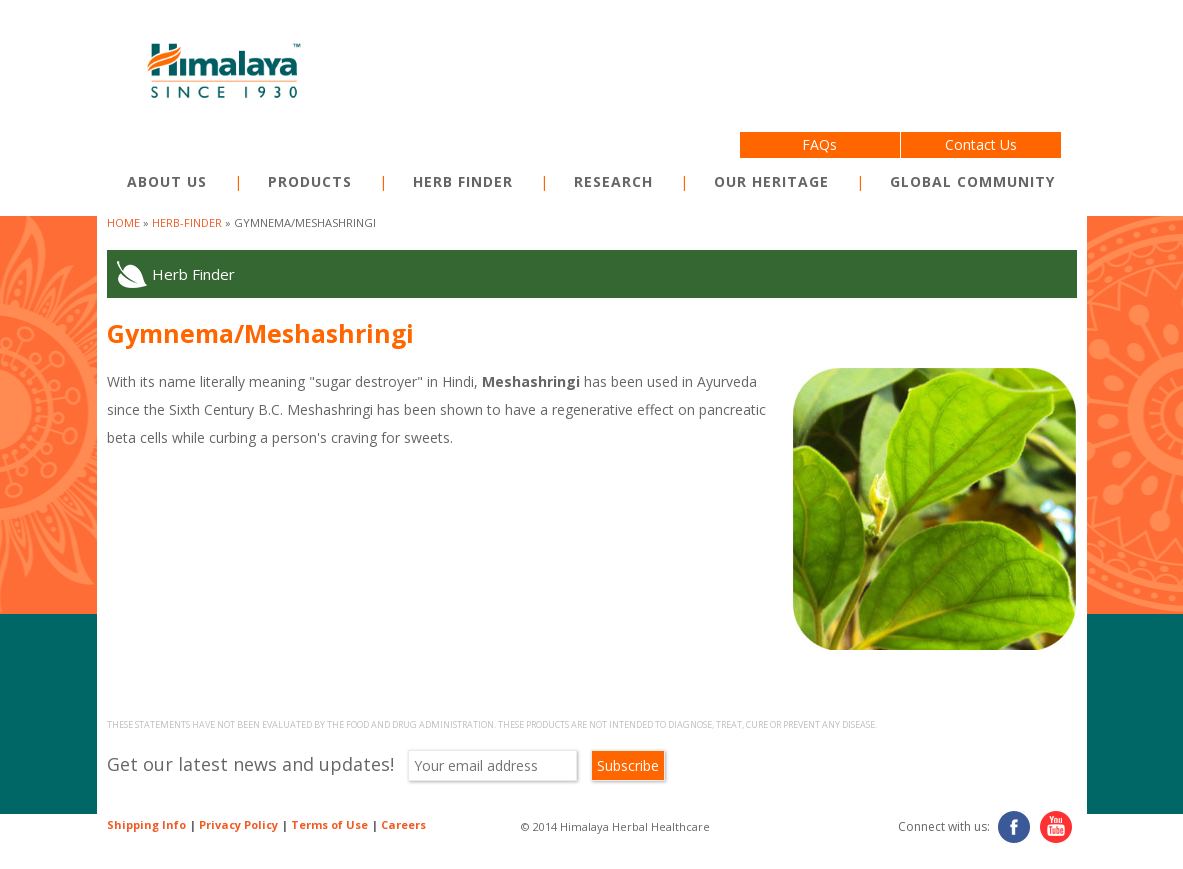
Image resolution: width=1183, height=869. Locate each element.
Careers (403, 824)
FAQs (819, 144)
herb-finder (187, 222)
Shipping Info (146, 824)
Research (613, 181)
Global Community (972, 181)
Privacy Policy (238, 824)
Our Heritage (771, 181)
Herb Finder (463, 181)
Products (310, 181)
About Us (167, 181)
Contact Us (981, 144)
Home (123, 222)
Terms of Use (329, 824)
